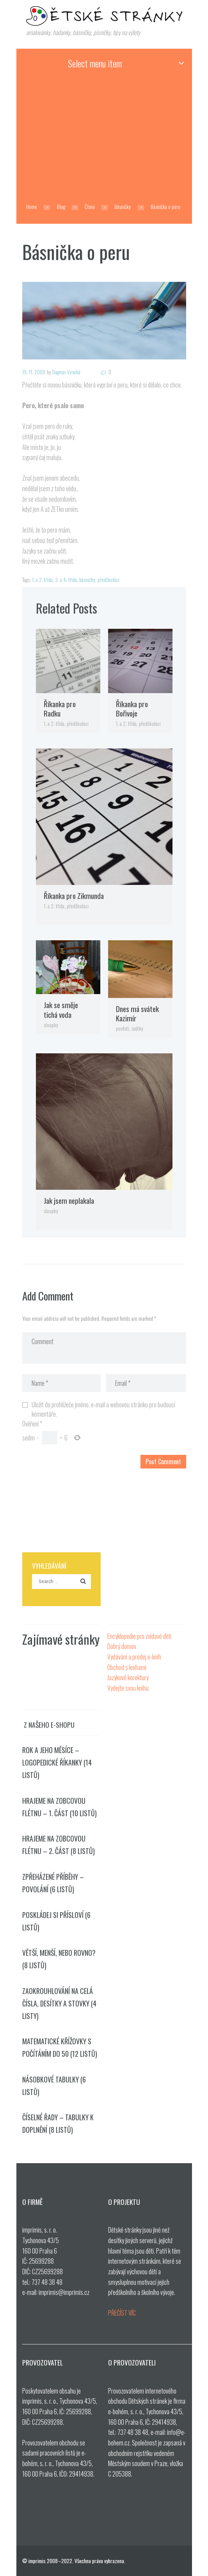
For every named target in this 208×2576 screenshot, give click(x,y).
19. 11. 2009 (33, 372)
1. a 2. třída (42, 580)
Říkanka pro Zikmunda (74, 895)
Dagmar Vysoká (66, 372)
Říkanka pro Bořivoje (132, 708)
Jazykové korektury (128, 1677)
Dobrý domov (121, 1646)
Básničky (122, 207)
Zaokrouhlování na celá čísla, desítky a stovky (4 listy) (59, 2003)
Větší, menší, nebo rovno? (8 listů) (59, 1959)
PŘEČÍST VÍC (122, 2313)
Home (31, 207)
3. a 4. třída (66, 580)
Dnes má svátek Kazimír (137, 1013)
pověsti (122, 1028)
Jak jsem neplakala (69, 1200)
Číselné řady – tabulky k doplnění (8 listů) (58, 2123)
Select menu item (95, 63)
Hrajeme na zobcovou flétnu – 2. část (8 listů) (58, 1844)
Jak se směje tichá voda (61, 1009)
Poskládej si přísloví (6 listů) (56, 1921)
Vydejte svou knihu (128, 1688)
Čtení (90, 207)
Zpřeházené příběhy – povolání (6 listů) (53, 1883)
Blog (61, 207)
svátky (137, 1028)
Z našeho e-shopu (49, 1724)
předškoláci (108, 580)
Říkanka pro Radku (60, 708)
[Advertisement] (104, 136)
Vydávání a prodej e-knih (134, 1656)
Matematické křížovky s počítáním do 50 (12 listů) (59, 2047)
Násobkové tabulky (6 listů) (54, 2085)
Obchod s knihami (126, 1667)
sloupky (51, 1025)
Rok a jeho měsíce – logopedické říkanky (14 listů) (57, 1762)
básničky (87, 580)
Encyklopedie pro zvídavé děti (139, 1636)
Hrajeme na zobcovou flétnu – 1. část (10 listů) (59, 1807)
